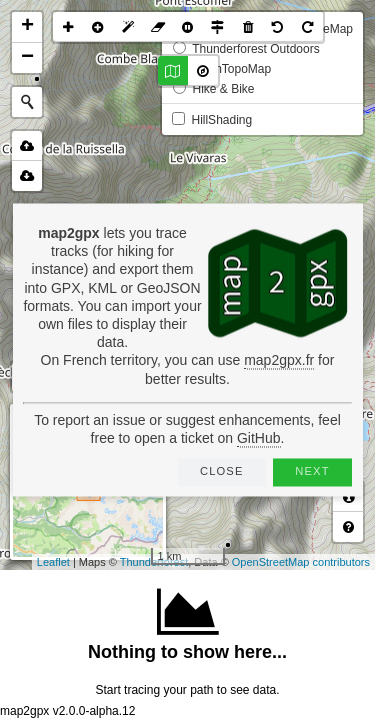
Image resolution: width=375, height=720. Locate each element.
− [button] (27, 58)
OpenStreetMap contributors (301, 562)
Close (222, 471)
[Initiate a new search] (27, 102)
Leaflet (53, 562)
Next (312, 471)
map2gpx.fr (279, 361)
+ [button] (27, 27)
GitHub (259, 438)
